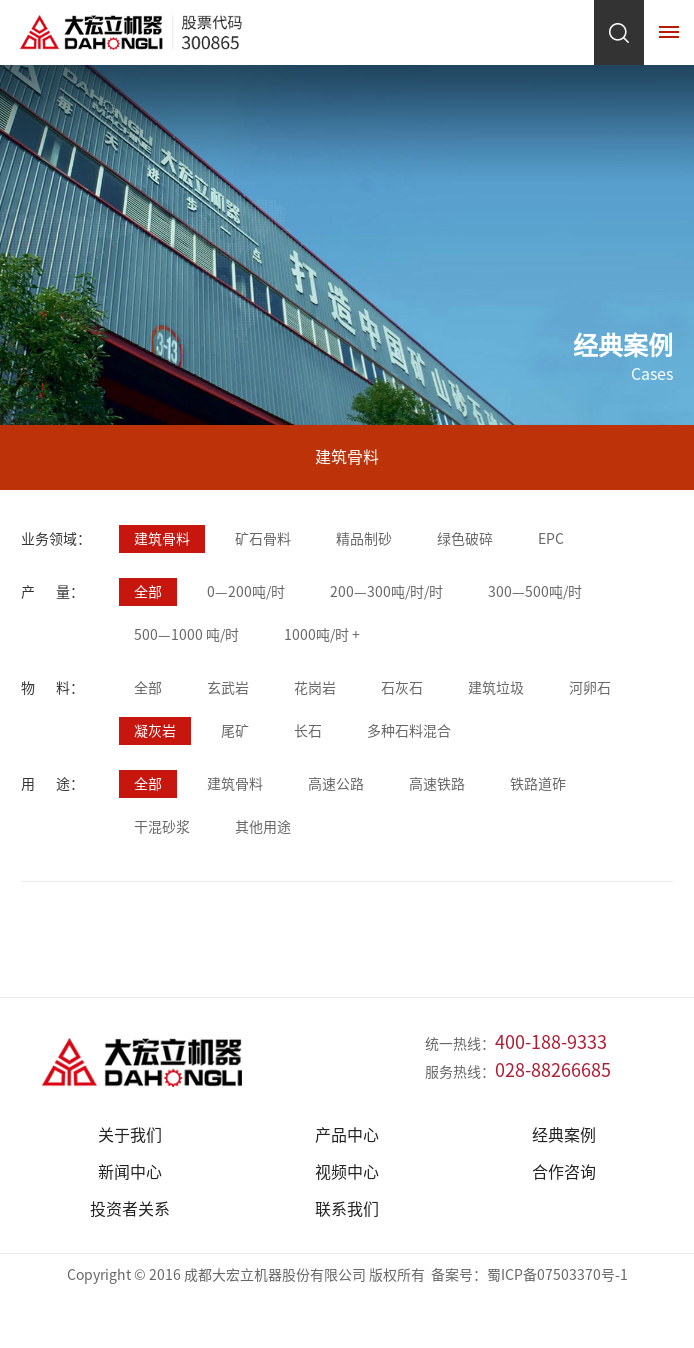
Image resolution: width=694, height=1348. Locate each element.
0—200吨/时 (246, 592)
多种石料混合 (409, 731)
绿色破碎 (465, 539)
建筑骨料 (162, 539)
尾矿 (235, 731)
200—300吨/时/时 (386, 592)
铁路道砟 (538, 784)
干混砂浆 (162, 827)
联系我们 (347, 1209)
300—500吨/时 (535, 592)
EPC (551, 539)
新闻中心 (130, 1172)
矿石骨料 (263, 539)
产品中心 (347, 1135)
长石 (308, 731)
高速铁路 (437, 784)
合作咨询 (564, 1172)
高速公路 (336, 784)
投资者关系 (130, 1209)
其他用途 (263, 827)
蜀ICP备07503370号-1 (557, 1275)
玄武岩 (228, 688)
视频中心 (347, 1172)
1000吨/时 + (322, 635)
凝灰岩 (155, 731)
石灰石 (402, 688)
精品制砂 (364, 539)
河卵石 (590, 688)
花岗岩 (315, 688)
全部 (148, 592)
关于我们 (130, 1135)
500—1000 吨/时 (186, 635)
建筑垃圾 (496, 688)
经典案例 (564, 1135)
